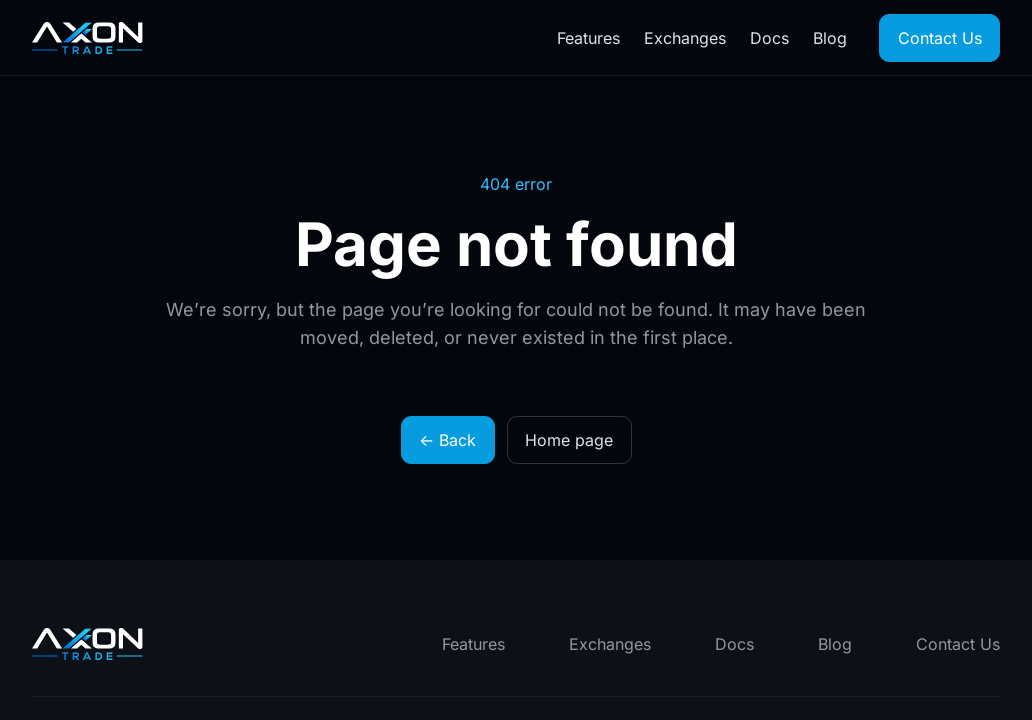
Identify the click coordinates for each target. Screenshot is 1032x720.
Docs (769, 38)
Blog (830, 38)
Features (588, 38)
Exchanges (685, 38)
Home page (569, 440)
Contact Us (940, 38)
